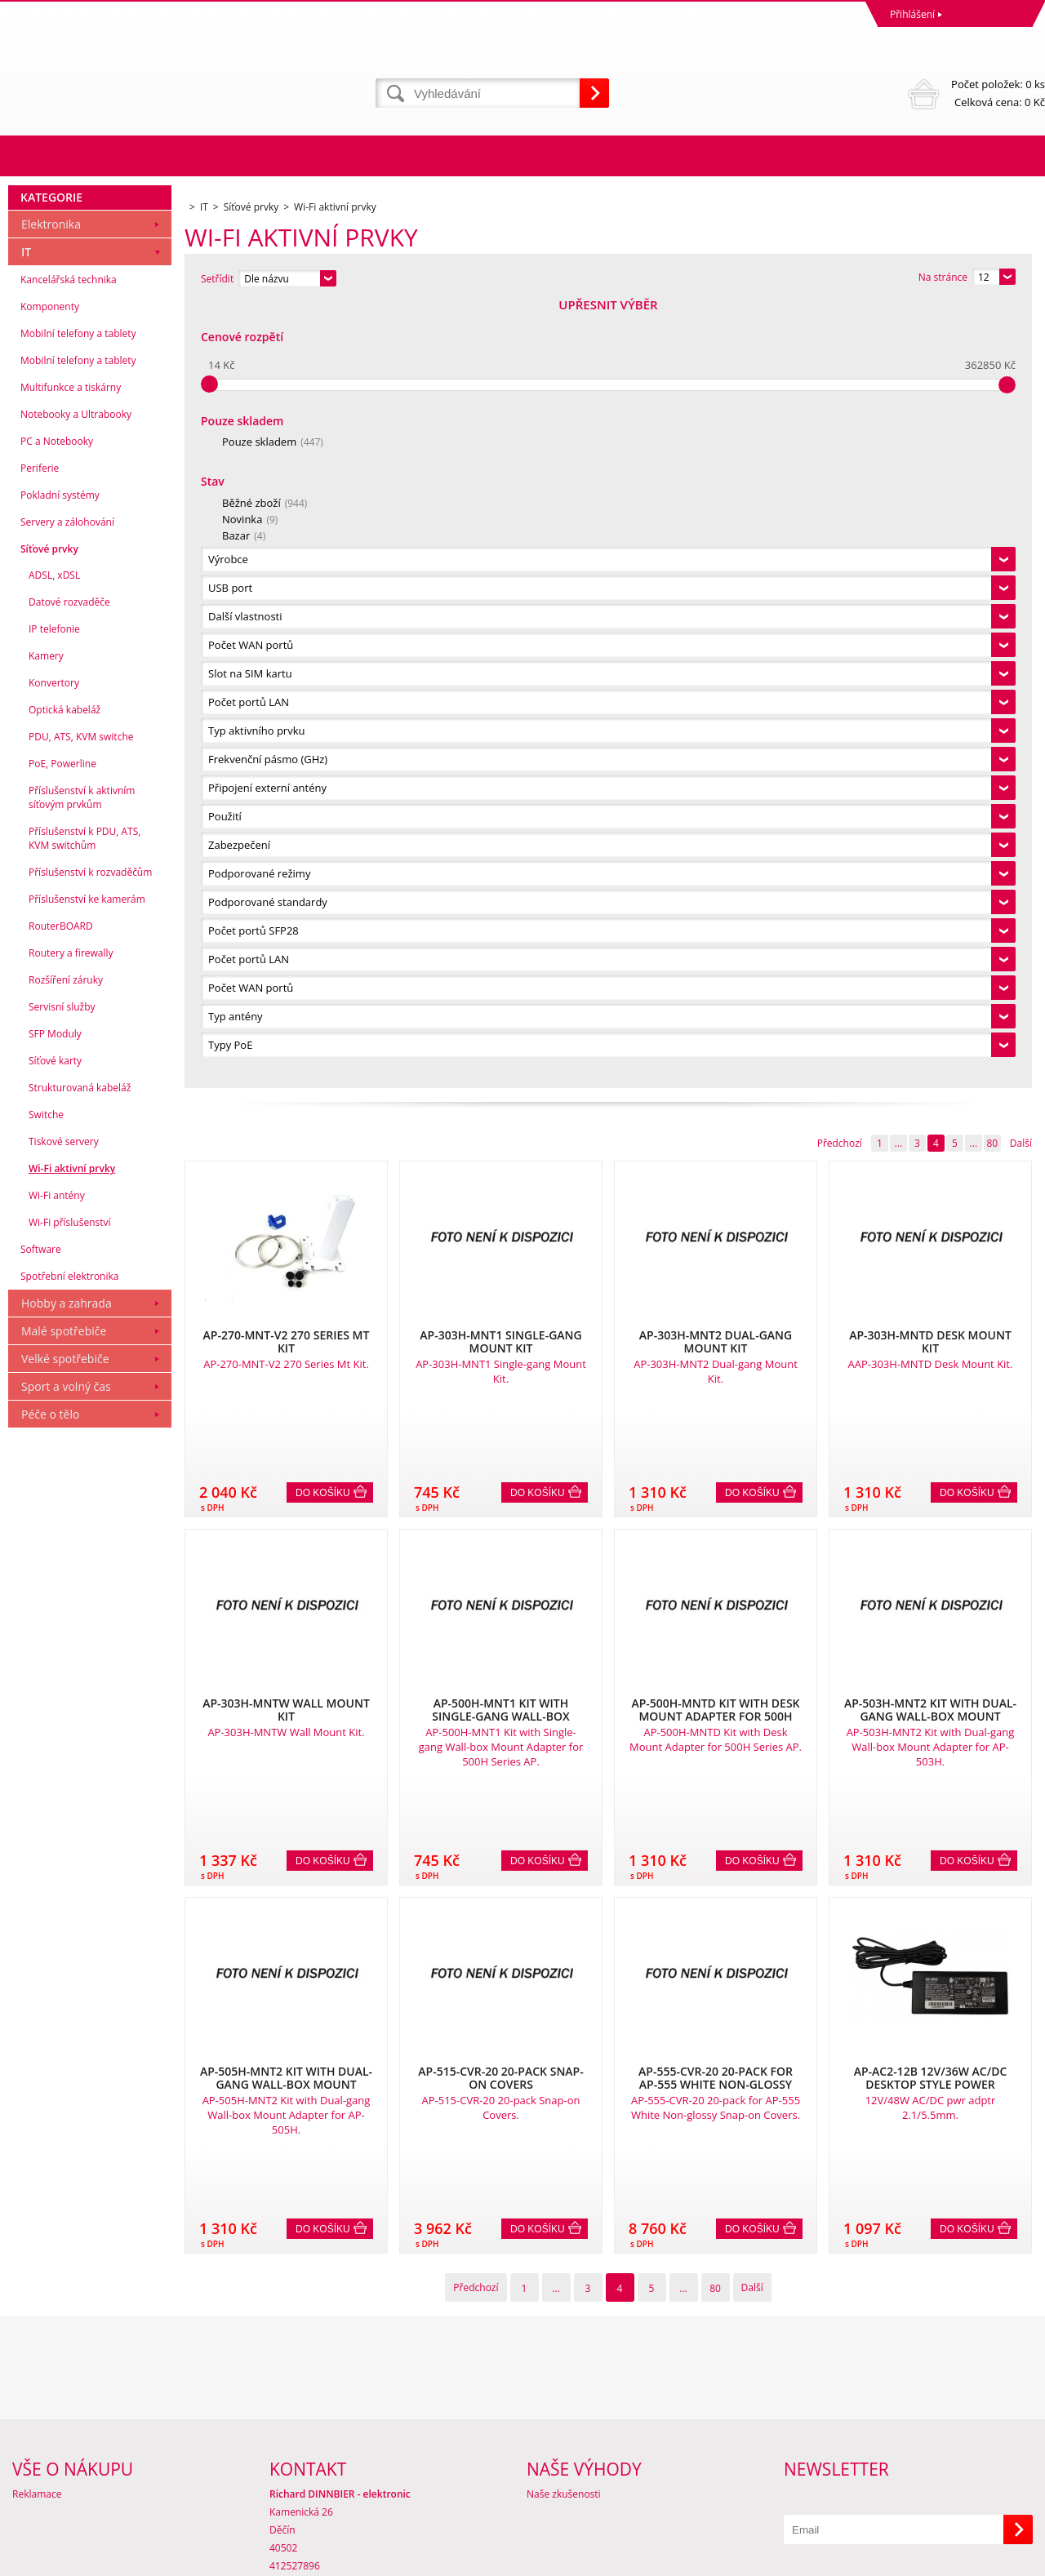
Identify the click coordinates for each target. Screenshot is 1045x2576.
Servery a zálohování (67, 1307)
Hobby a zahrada (66, 2088)
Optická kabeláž (64, 1495)
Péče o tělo (50, 2199)
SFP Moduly (55, 1819)
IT (26, 1037)
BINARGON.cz (1013, 2559)
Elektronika (51, 1009)
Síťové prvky (49, 1334)
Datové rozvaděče (69, 1387)
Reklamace (36, 2407)
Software (40, 2034)
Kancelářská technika (68, 1065)
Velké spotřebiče (65, 2144)
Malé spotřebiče (63, 2116)
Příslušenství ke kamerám (87, 1684)
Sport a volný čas (66, 2171)
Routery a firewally (71, 1738)
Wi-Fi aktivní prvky (72, 1954)
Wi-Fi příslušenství (70, 2007)
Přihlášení (912, 14)
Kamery (46, 1441)
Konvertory (54, 1468)
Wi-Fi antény (57, 1981)
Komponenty (49, 1092)
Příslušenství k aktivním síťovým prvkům (82, 1583)
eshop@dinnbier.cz (313, 2497)
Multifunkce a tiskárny (70, 1172)
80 (992, 358)
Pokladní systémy (60, 1280)
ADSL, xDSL (54, 1360)
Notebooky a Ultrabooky (75, 1199)
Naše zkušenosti (564, 2407)
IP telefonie (54, 1414)
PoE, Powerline (62, 1549)
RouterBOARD (61, 1711)
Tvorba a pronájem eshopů (918, 2559)
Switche (46, 1900)
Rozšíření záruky (66, 1765)
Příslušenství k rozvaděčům (90, 1657)
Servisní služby (62, 1792)
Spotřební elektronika (69, 2061)
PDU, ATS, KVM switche (81, 1522)
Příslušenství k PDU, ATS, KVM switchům (84, 1623)
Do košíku (323, 707)
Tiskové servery (64, 1927)
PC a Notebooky (56, 1226)
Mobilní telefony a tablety (78, 1119)
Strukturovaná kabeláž (80, 1873)
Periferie (39, 1253)
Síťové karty (55, 1846)
